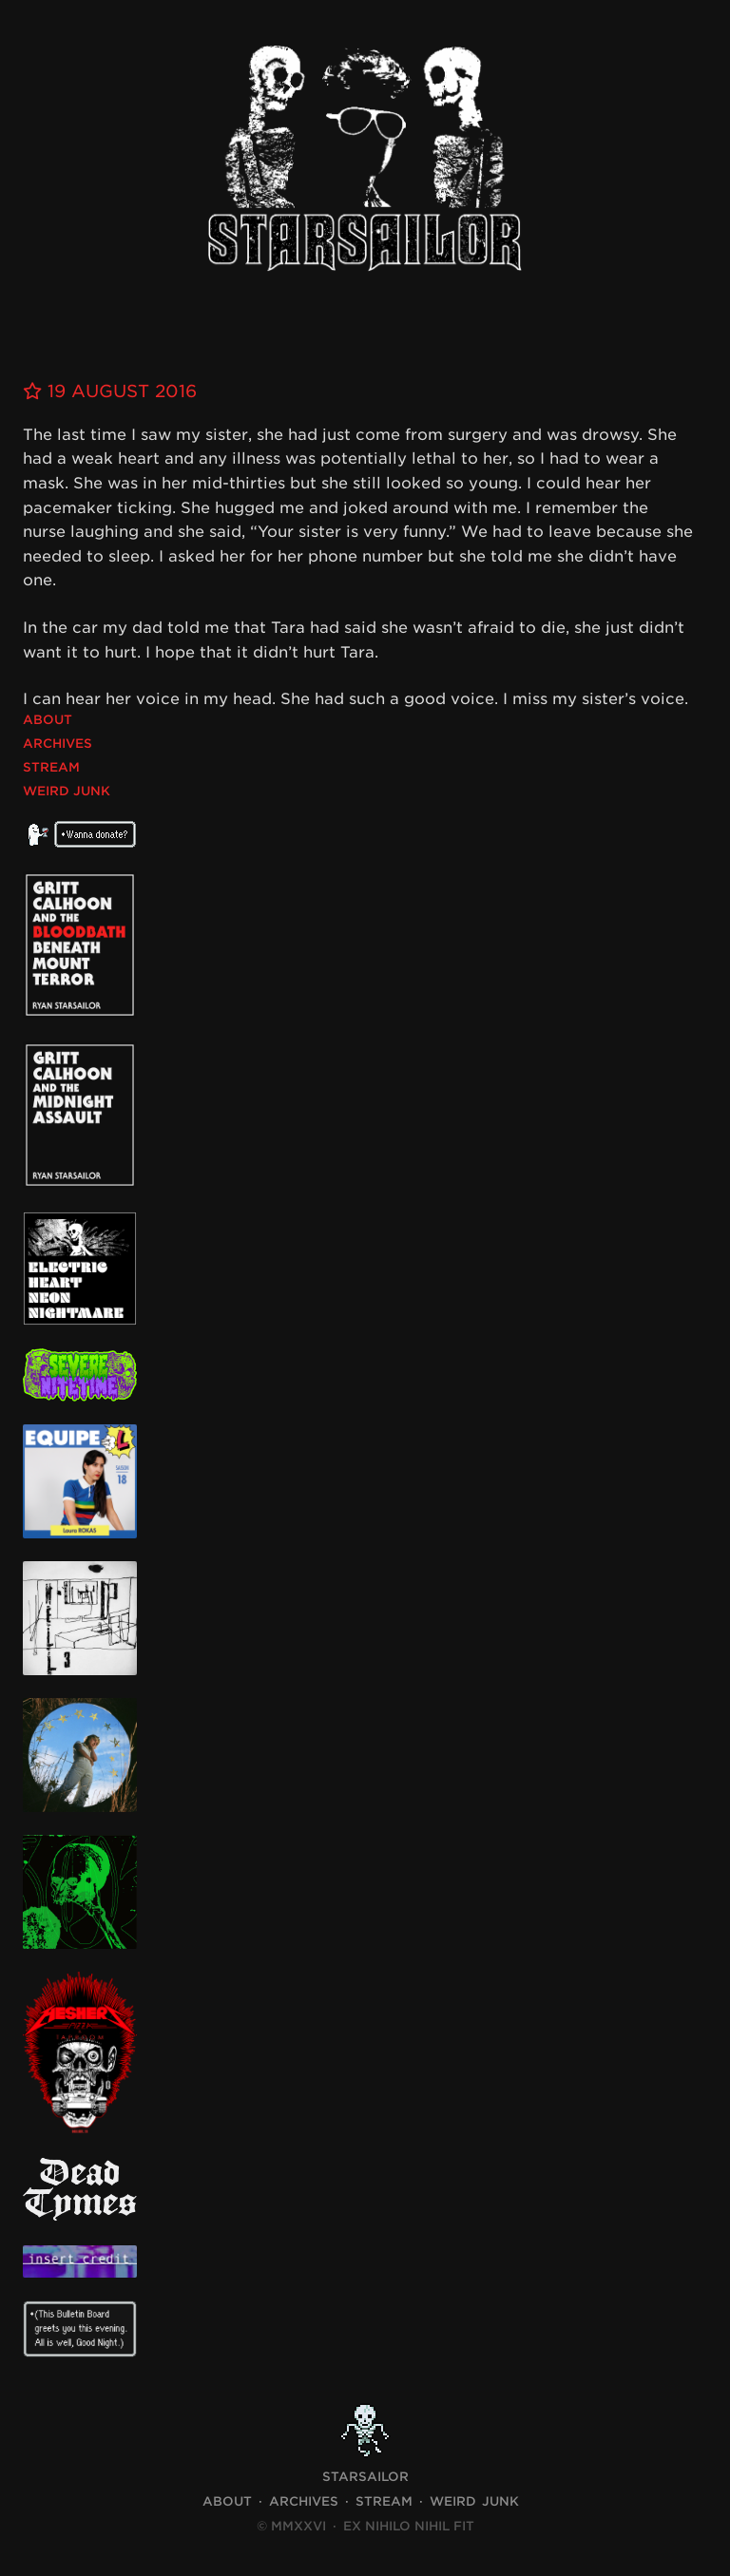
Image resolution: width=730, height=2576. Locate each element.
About (47, 720)
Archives (57, 743)
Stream (51, 767)
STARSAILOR (365, 2477)
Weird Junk (66, 791)
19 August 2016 (110, 391)
